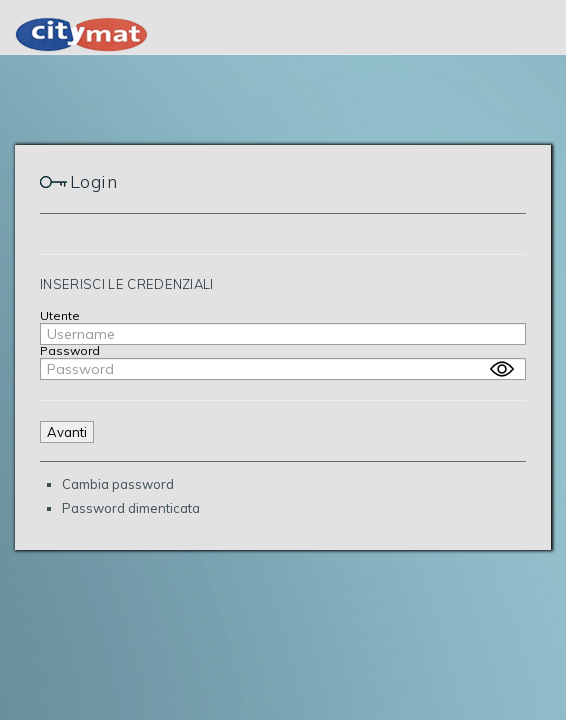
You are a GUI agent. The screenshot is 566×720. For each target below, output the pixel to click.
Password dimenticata (131, 508)
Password (70, 351)
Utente (60, 316)
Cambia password (118, 484)
